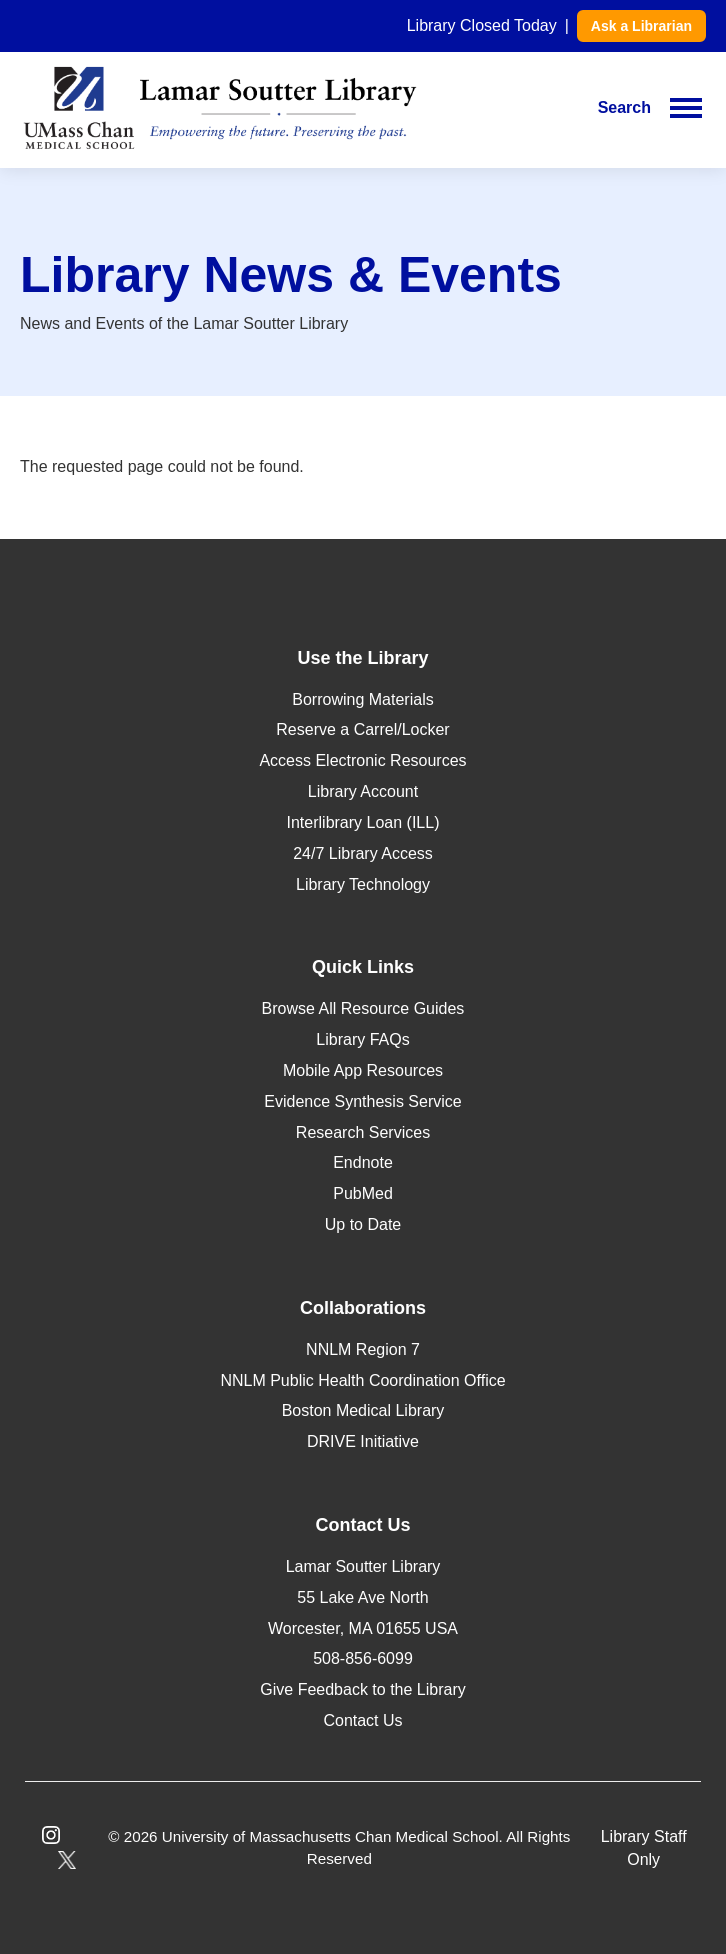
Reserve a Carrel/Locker (362, 729)
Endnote (363, 1162)
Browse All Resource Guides (363, 1008)
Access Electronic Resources (362, 760)
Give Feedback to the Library (362, 1689)
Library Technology (363, 884)
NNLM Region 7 (363, 1349)
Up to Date (363, 1224)
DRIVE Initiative (363, 1441)
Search (624, 107)
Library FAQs (362, 1039)
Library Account (363, 791)
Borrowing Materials (362, 699)
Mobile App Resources (363, 1070)
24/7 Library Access (363, 853)
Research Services (363, 1132)
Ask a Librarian (641, 26)
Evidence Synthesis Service (362, 1101)
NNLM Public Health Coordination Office (362, 1380)
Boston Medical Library (363, 1410)
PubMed (363, 1193)
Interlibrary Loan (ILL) (363, 822)
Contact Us (362, 1720)
